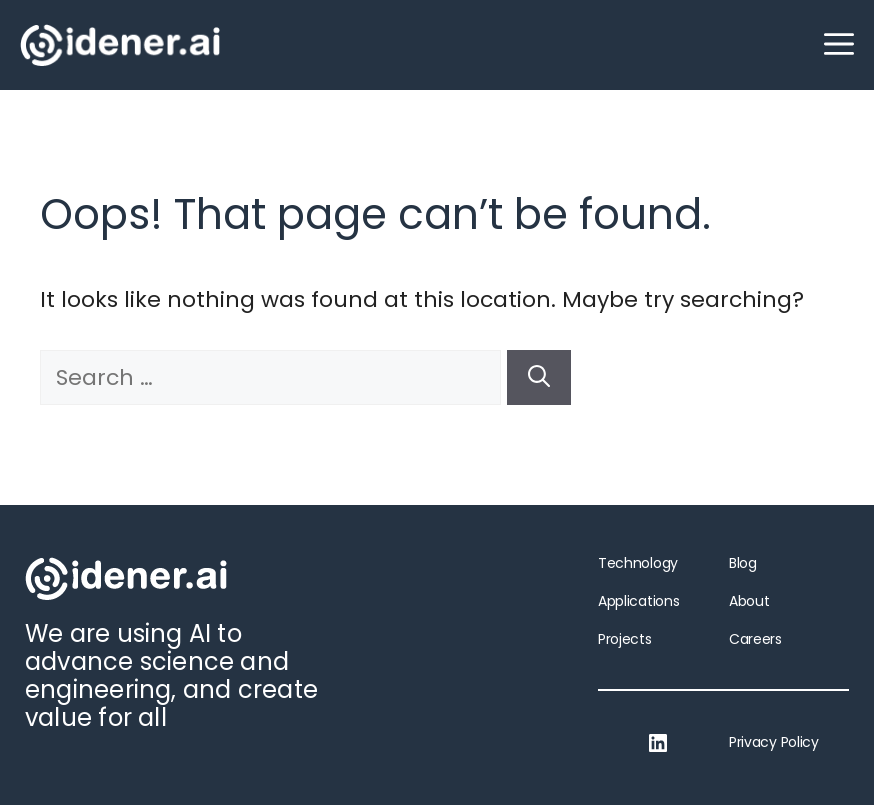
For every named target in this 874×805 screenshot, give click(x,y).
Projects (625, 639)
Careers (755, 639)
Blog (743, 563)
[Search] (539, 377)
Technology (638, 563)
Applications (638, 601)
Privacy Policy (774, 742)
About (749, 601)
